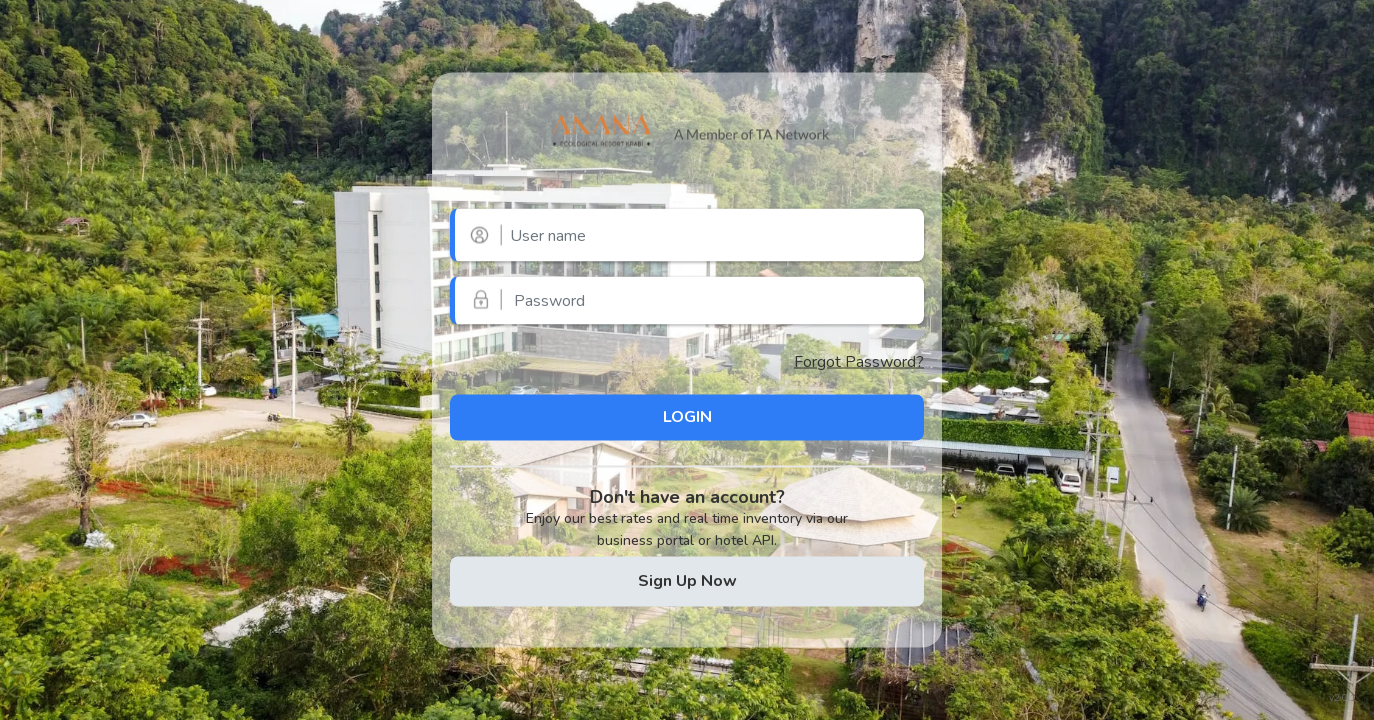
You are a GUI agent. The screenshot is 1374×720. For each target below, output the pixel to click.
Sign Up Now (687, 581)
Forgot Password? (859, 361)
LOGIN (687, 417)
